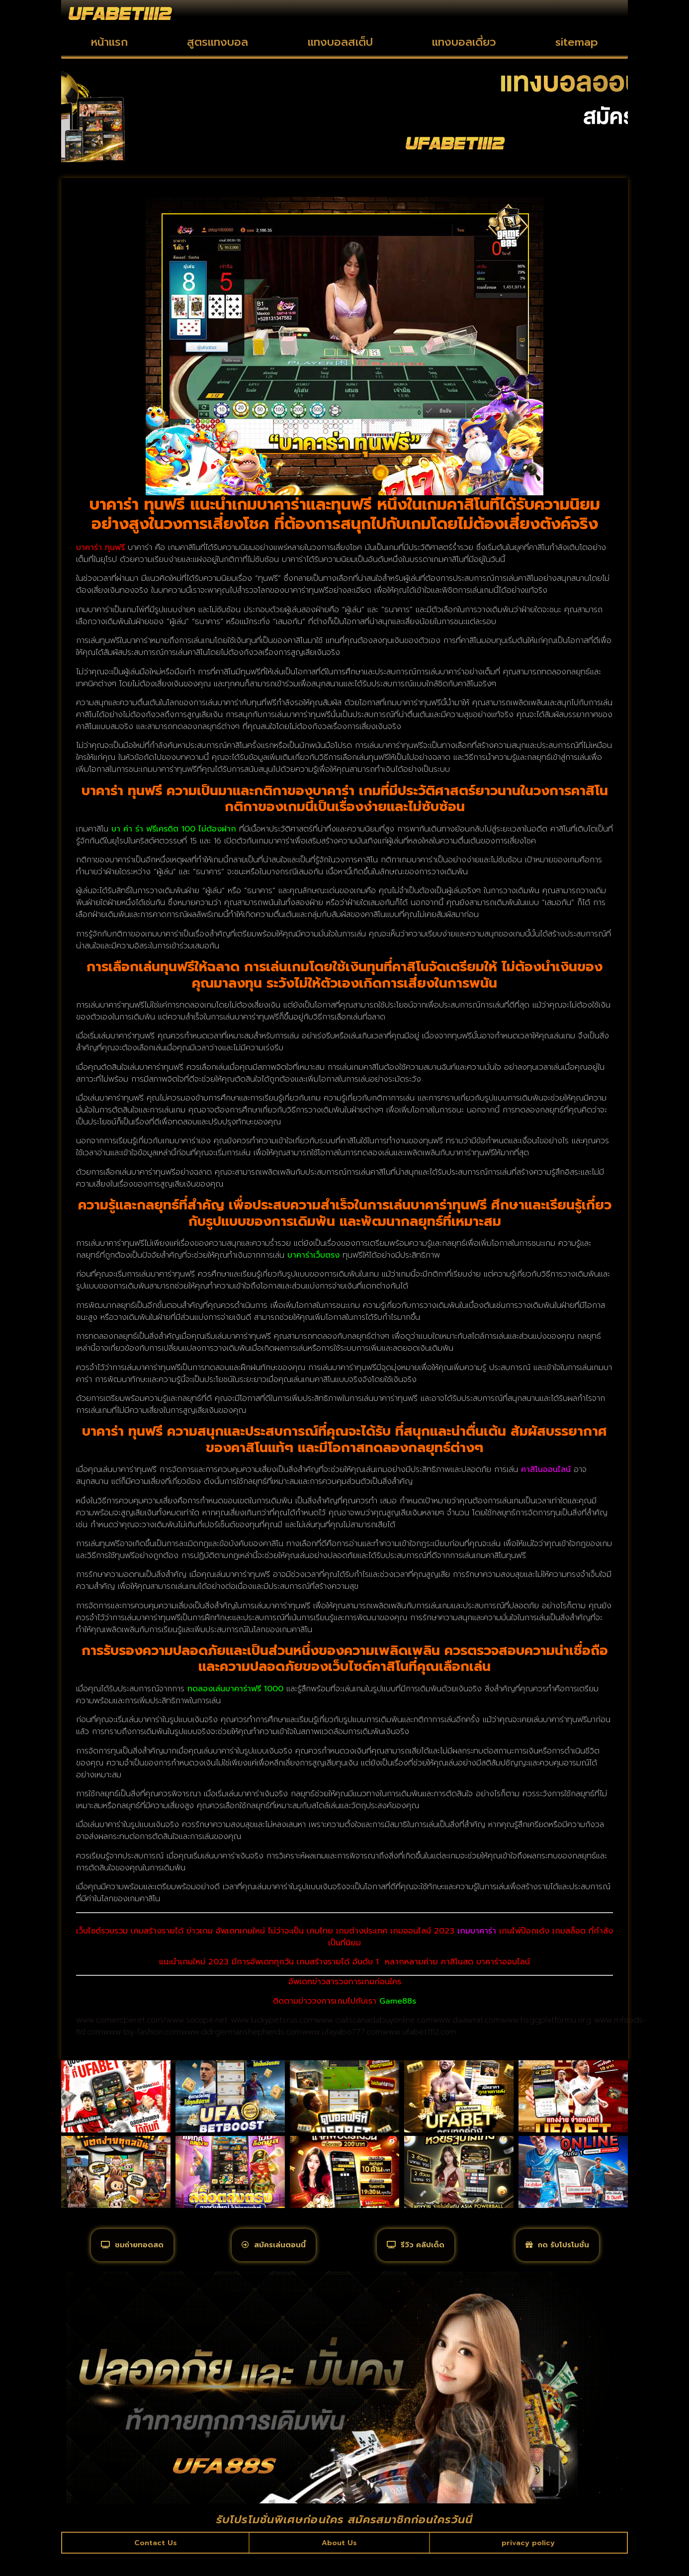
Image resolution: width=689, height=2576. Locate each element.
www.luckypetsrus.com (273, 2020)
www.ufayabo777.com (342, 2032)
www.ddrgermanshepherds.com (241, 2032)
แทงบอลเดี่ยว (464, 42)
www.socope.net (197, 2020)
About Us (339, 2563)
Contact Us (155, 2563)
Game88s (397, 2001)
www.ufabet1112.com (419, 2032)
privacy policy (527, 2563)
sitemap (576, 42)
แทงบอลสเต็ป (340, 42)
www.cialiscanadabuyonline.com (373, 2020)
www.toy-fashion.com (142, 2032)
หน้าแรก (109, 42)
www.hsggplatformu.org (546, 2020)
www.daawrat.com (466, 2020)
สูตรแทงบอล (217, 42)
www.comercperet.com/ (121, 2020)
